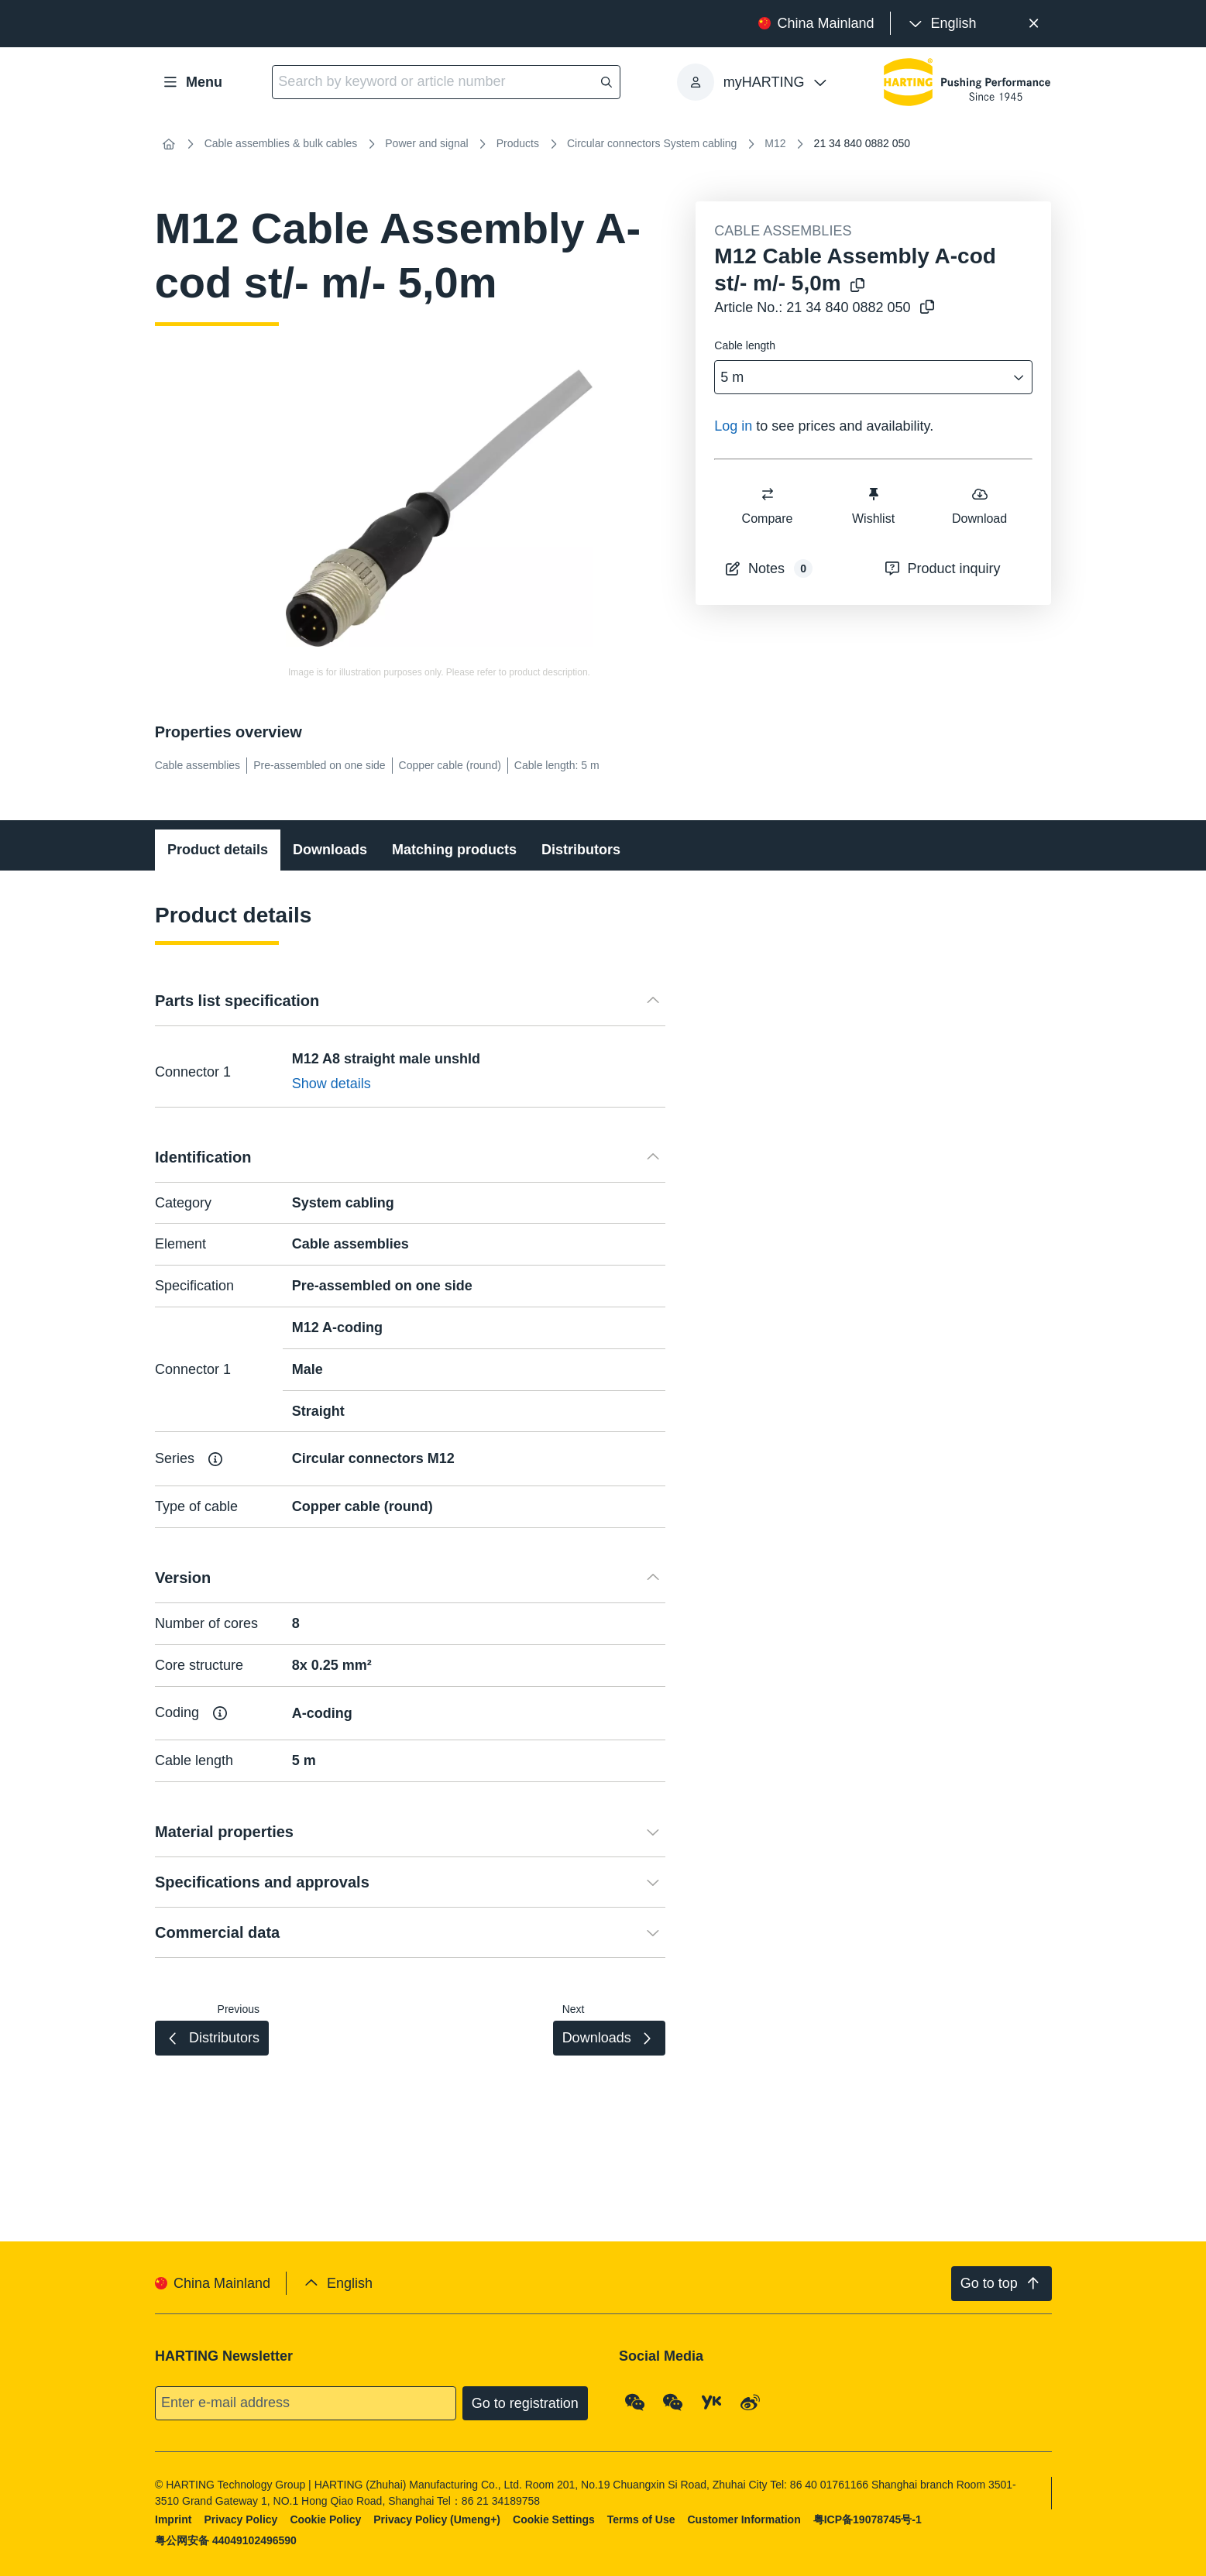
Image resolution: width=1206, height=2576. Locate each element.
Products (517, 143)
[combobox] (862, 377)
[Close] (1034, 23)
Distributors (580, 849)
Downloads (330, 849)
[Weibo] (750, 2401)
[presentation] (941, 23)
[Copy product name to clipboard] (854, 286)
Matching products (454, 849)
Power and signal (426, 143)
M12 (774, 143)
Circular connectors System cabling (652, 143)
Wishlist (873, 505)
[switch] (767, 494)
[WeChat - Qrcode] (635, 2401)
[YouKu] (712, 2401)
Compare (767, 505)
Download (979, 505)
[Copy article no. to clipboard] (924, 308)
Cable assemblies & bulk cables (281, 143)
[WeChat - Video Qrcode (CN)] (673, 2401)
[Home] (169, 144)
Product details (217, 849)
